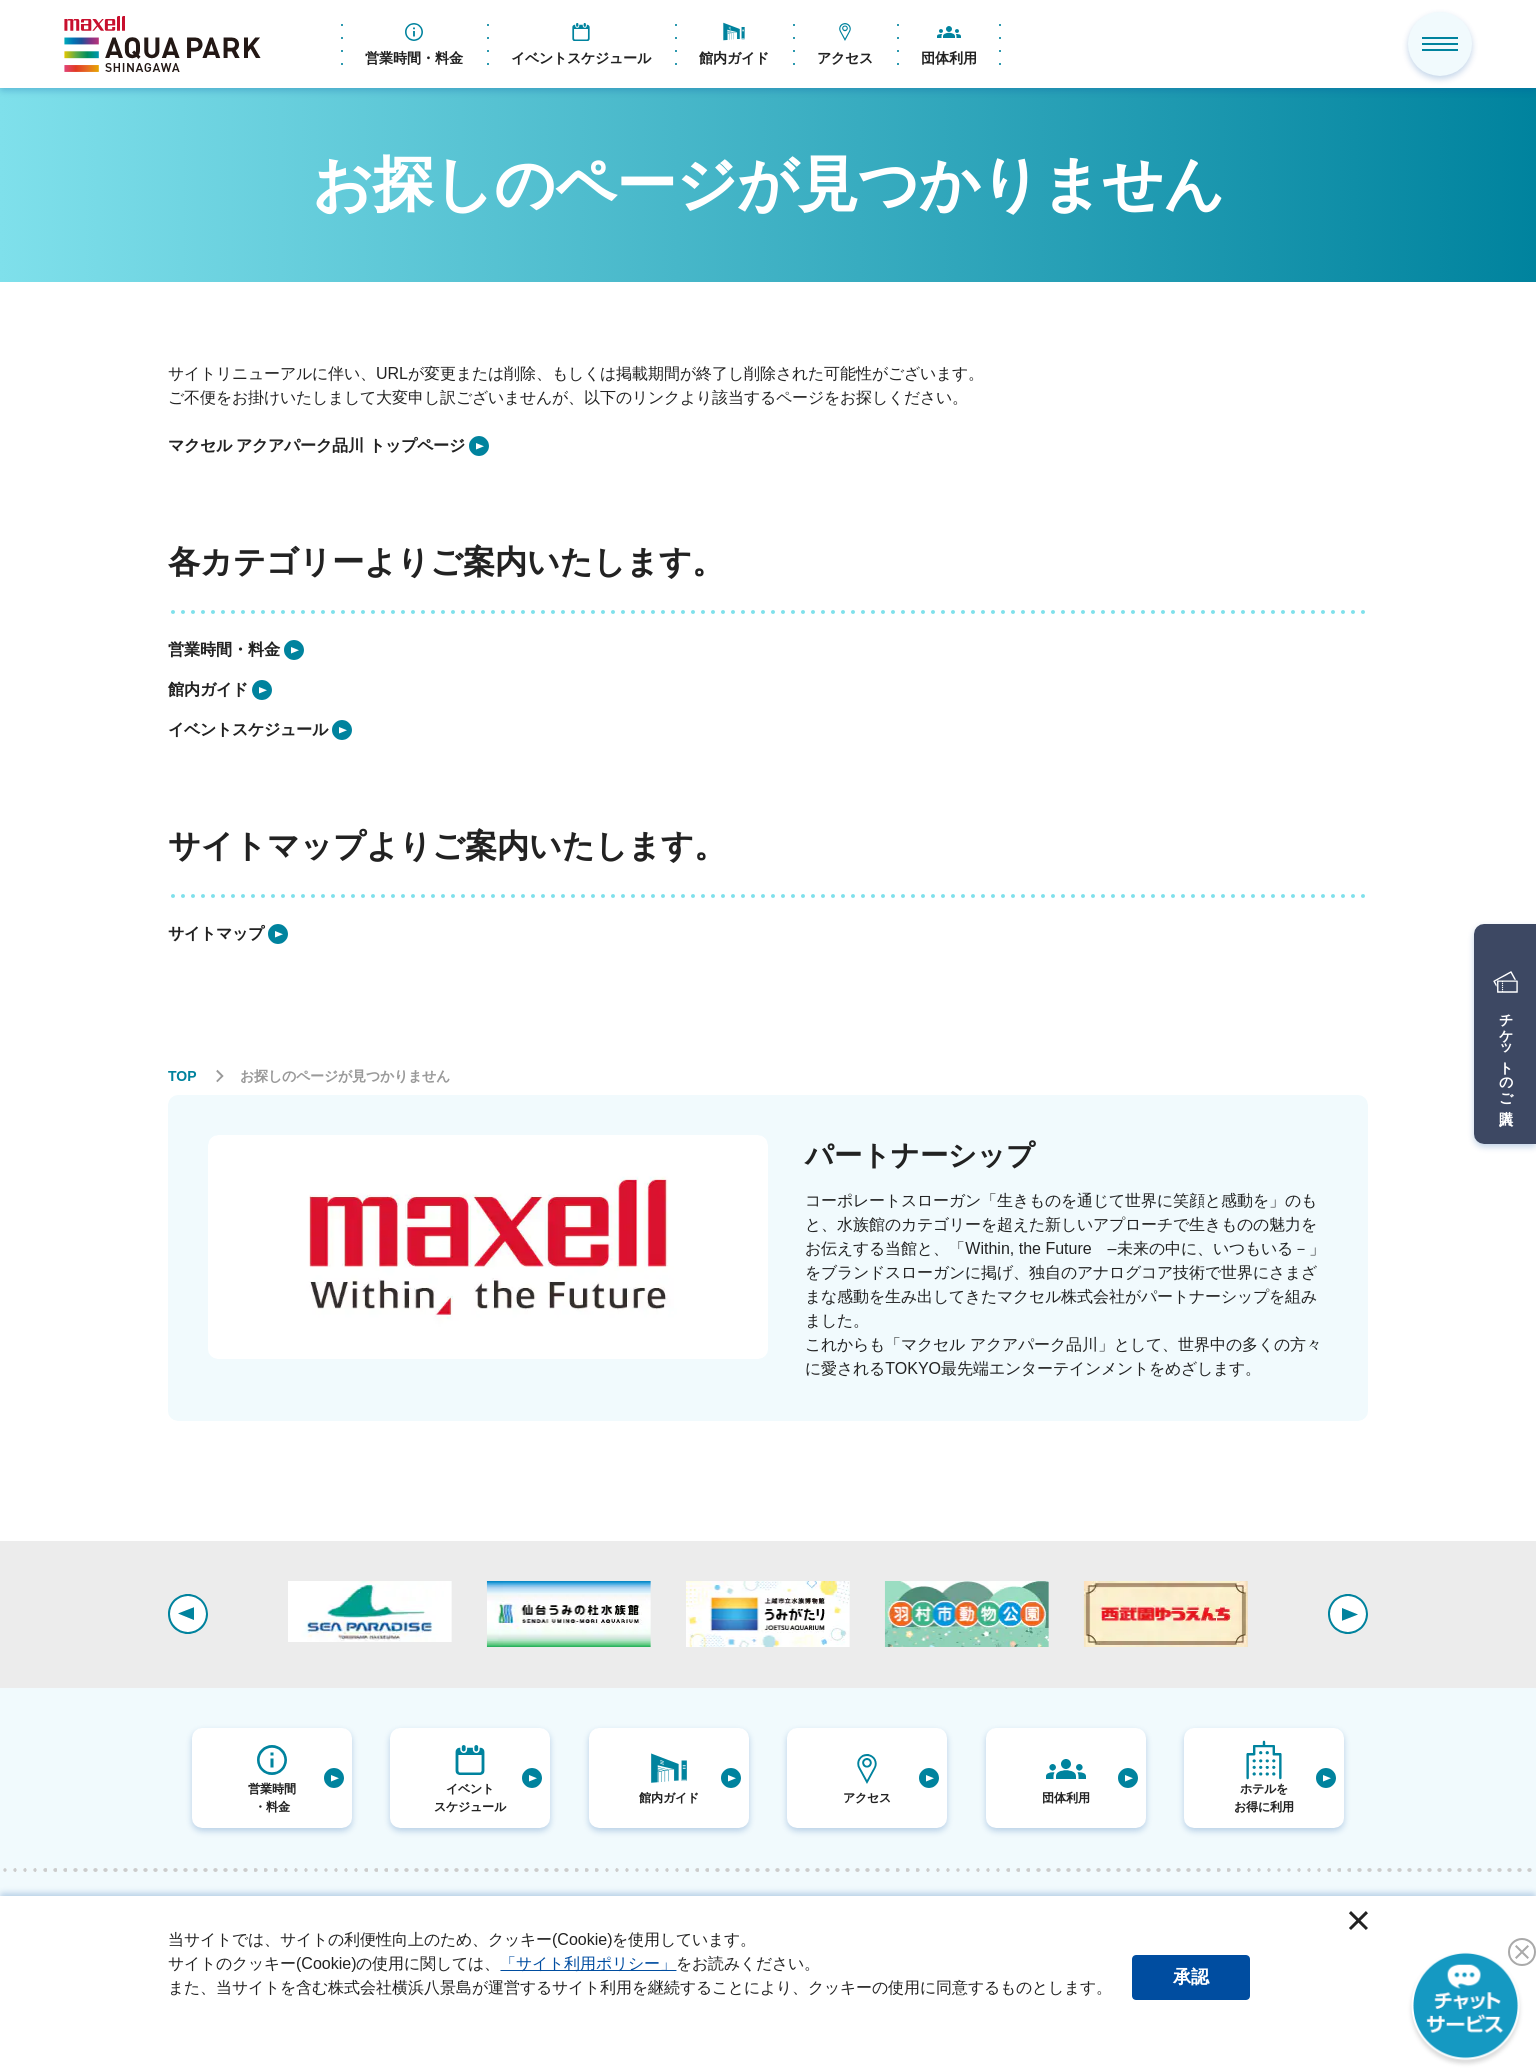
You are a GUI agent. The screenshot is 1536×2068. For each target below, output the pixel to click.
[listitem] (328, 446)
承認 (1191, 1977)
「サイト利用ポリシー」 (588, 1963)
